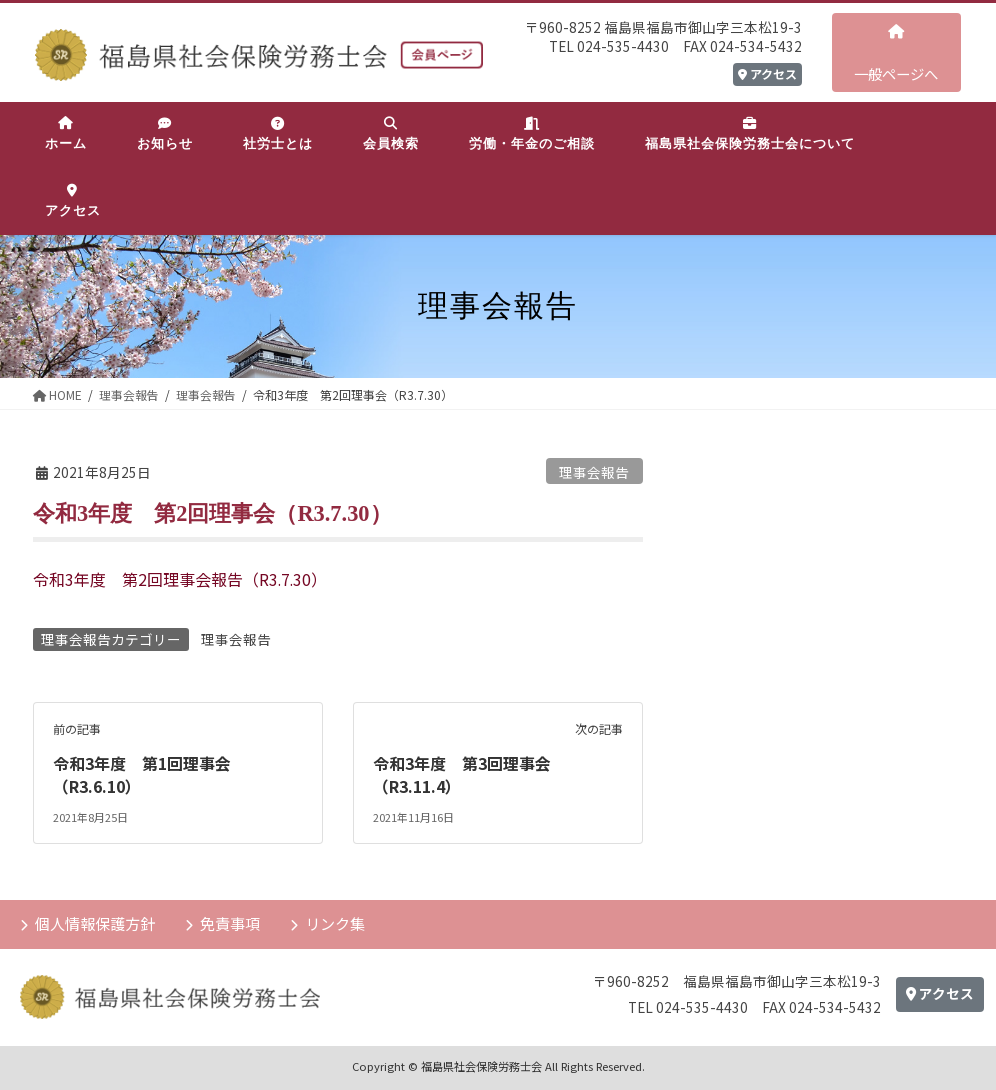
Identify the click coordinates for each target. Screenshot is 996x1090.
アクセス (767, 73)
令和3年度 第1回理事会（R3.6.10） (142, 774)
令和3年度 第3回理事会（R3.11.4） (462, 774)
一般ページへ (896, 54)
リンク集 (335, 921)
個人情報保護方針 (95, 921)
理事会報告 (594, 472)
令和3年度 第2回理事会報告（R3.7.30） (181, 579)
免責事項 (230, 921)
